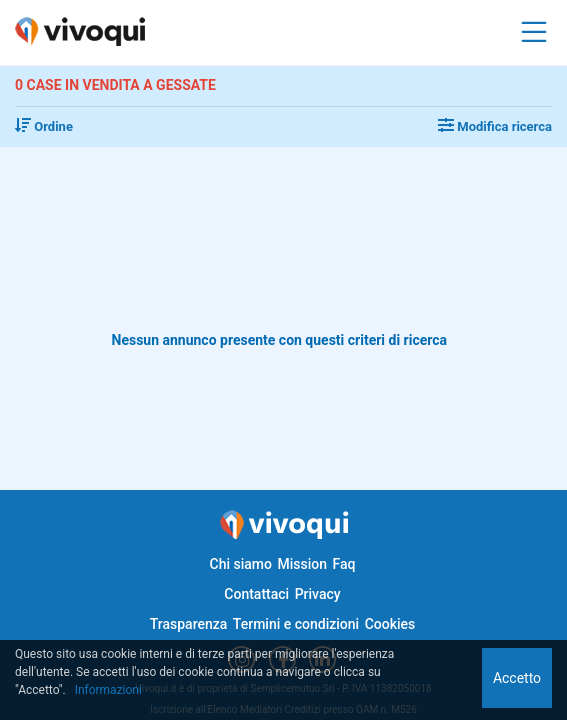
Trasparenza (189, 624)
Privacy (318, 594)
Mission (302, 564)
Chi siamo (241, 564)
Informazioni (108, 690)
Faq (343, 564)
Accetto (517, 678)
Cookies (390, 624)
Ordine (44, 126)
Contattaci (256, 594)
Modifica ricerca (495, 126)
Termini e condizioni (296, 624)
